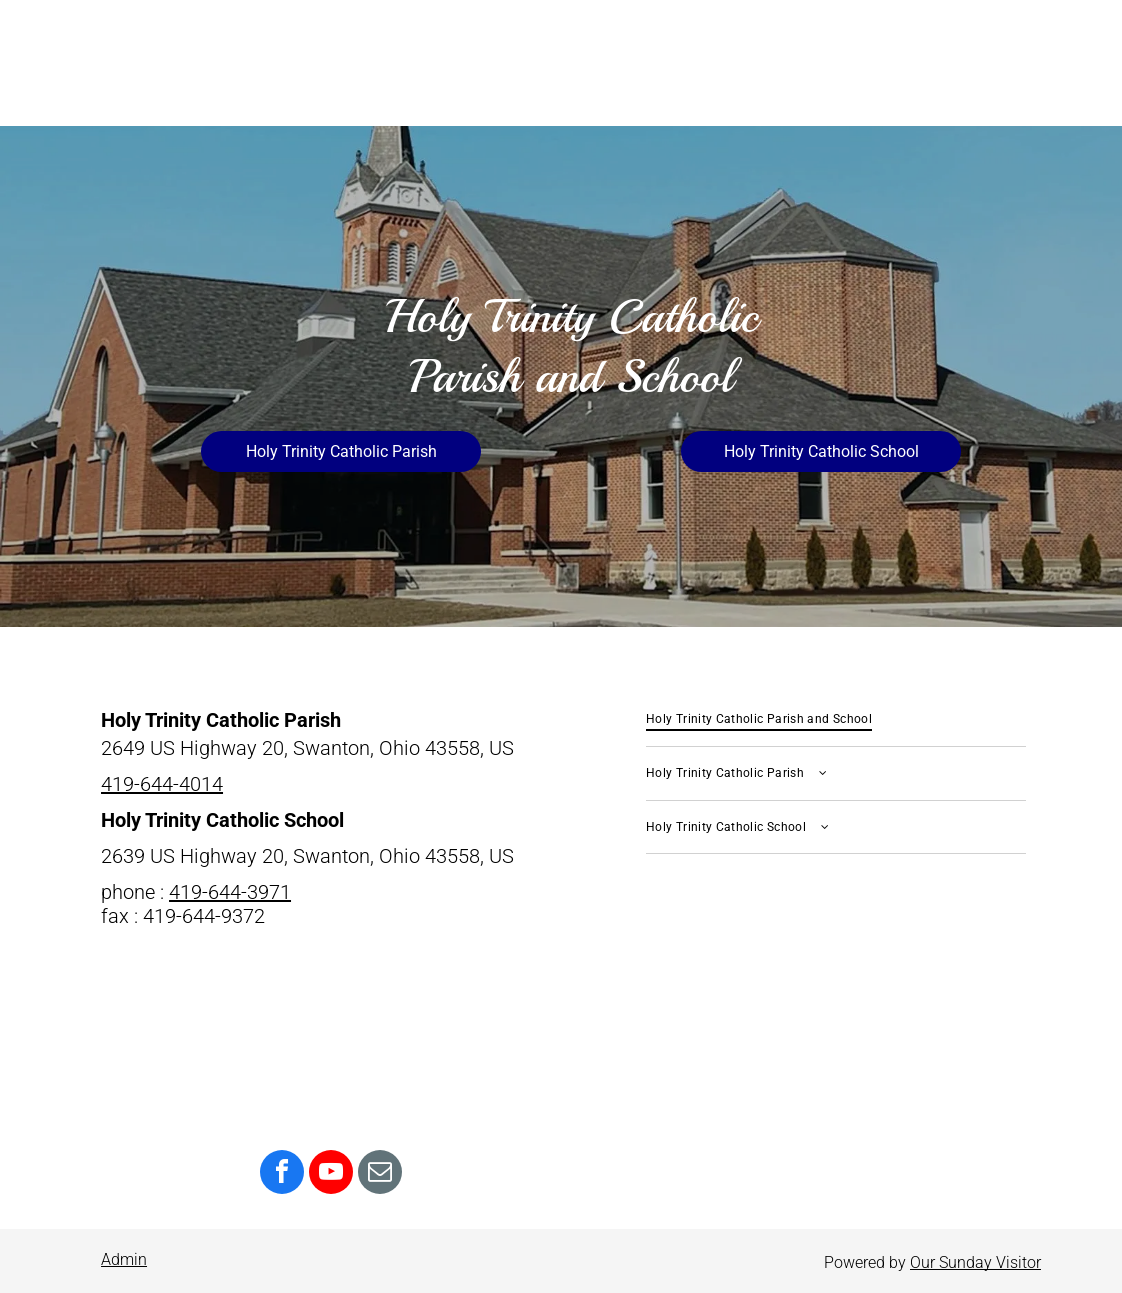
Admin (124, 1259)
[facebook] (282, 1174)
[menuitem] (836, 720)
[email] (380, 1174)
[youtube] (331, 1174)
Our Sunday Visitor (975, 1262)
